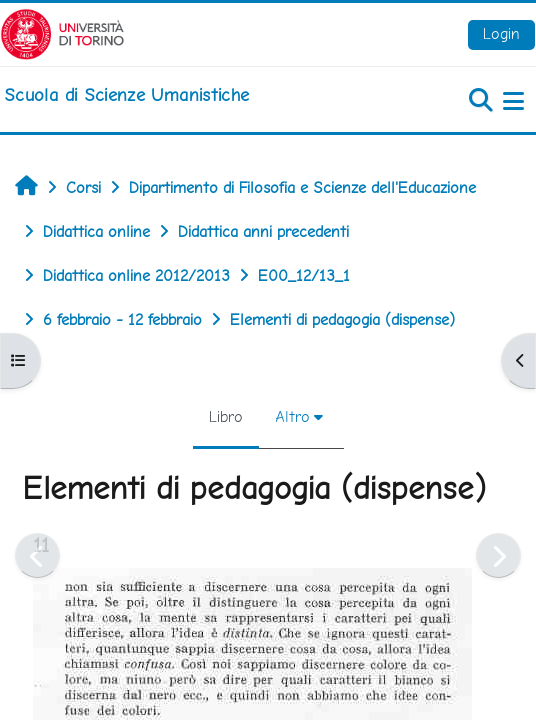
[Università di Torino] (62, 32)
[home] (126, 95)
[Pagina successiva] (498, 555)
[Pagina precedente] (37, 555)
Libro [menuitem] (226, 416)
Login (501, 33)
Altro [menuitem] (292, 416)
